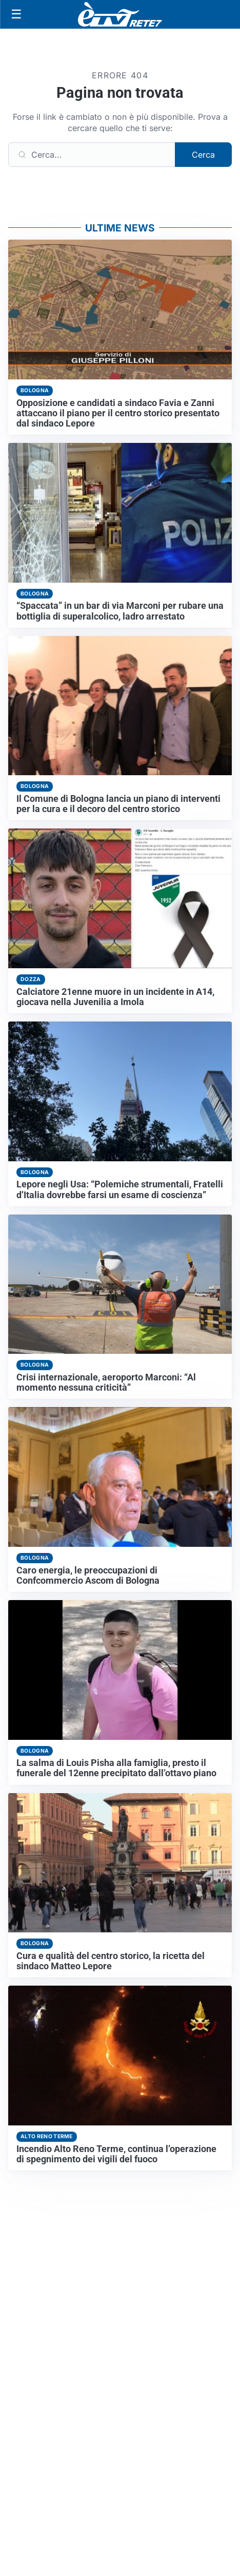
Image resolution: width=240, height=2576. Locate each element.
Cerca (203, 155)
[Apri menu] (16, 14)
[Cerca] (91, 154)
